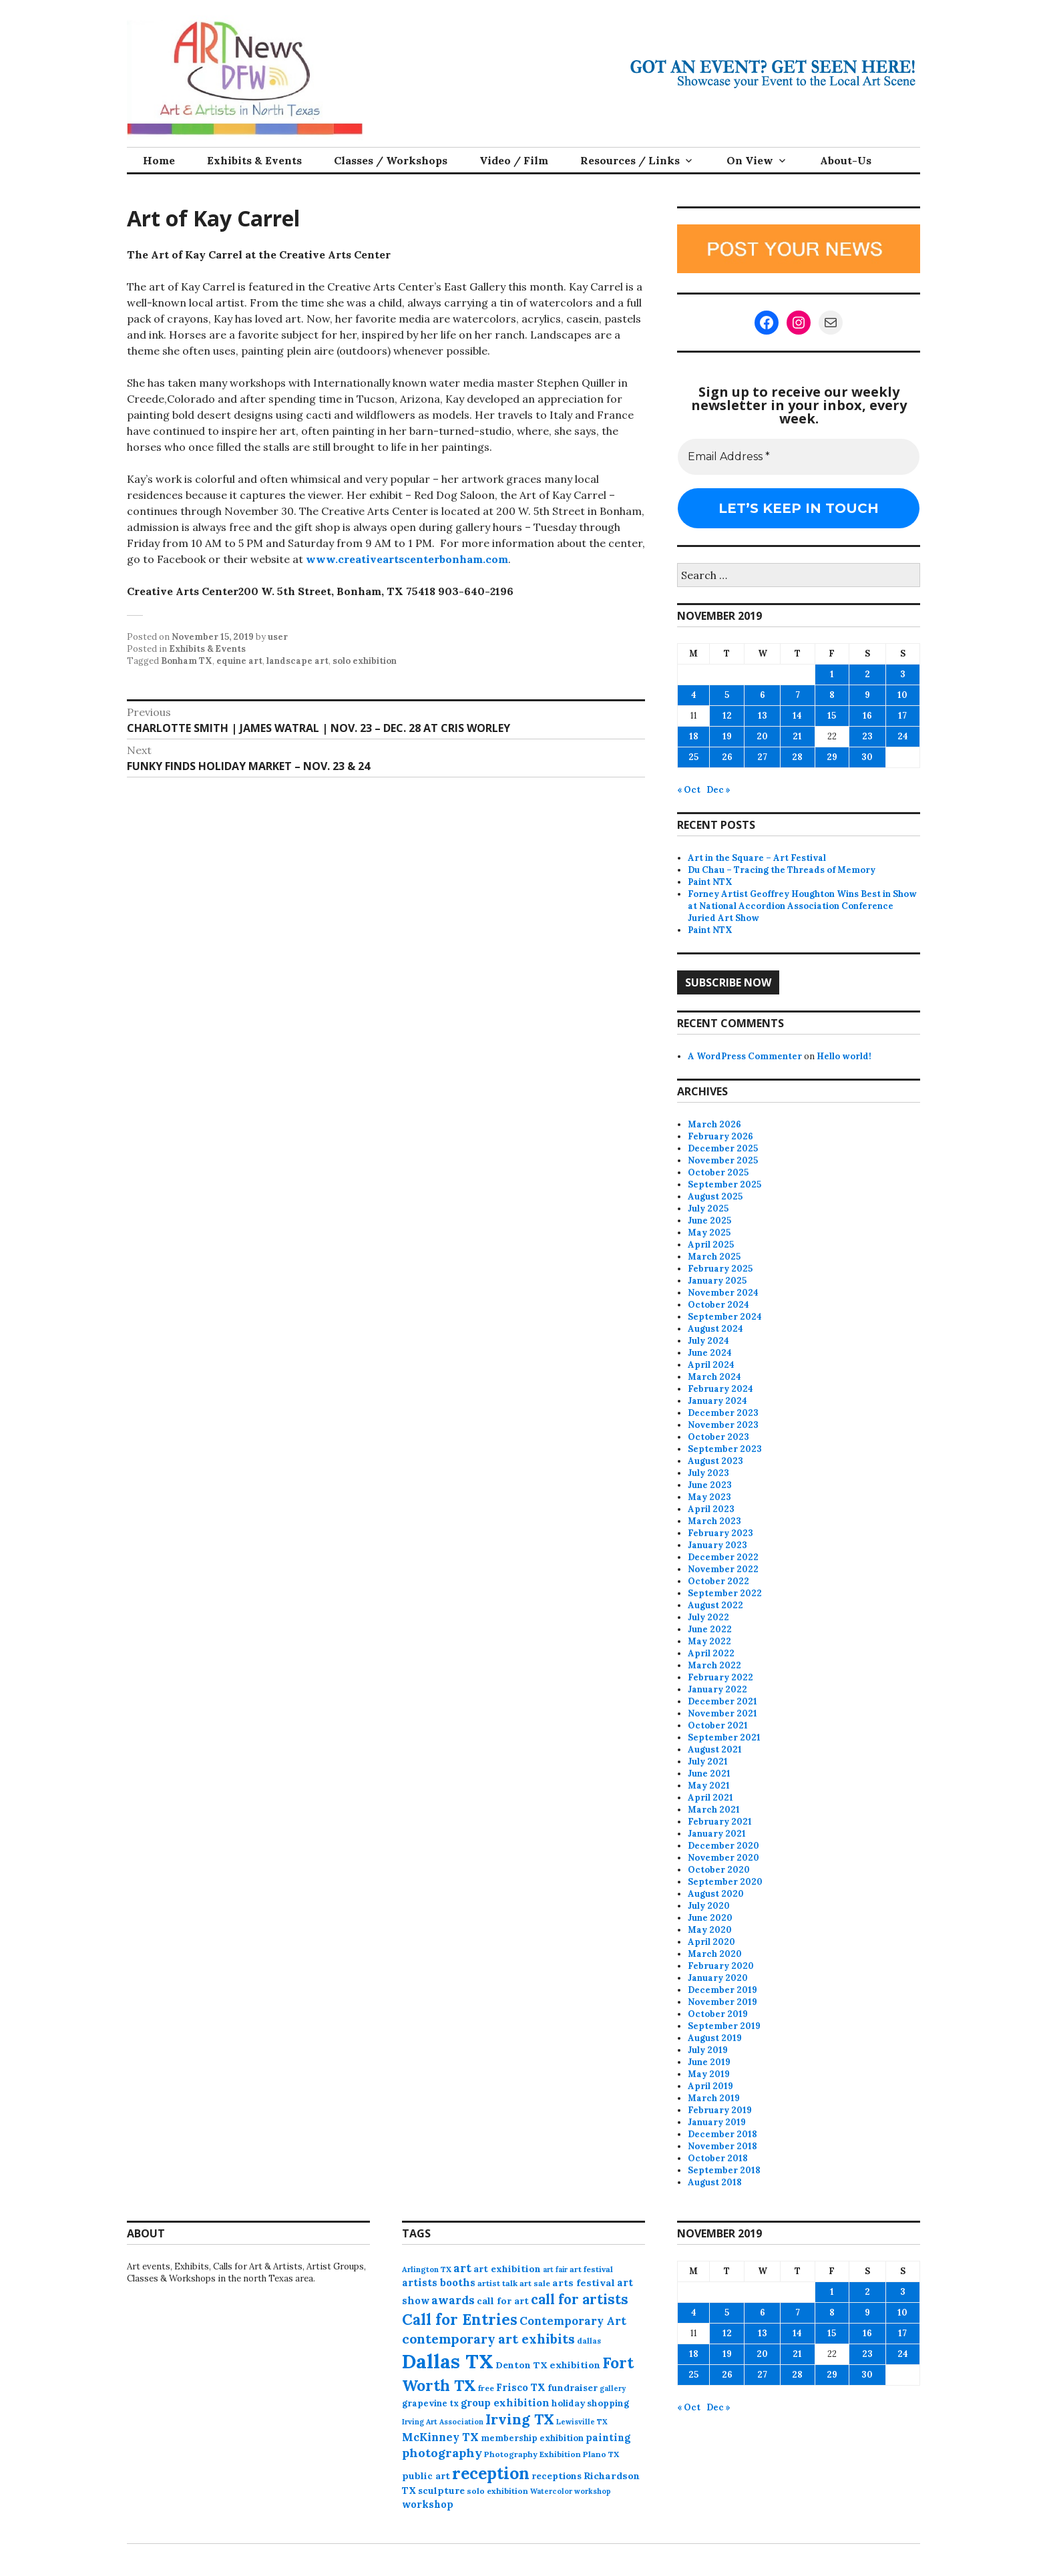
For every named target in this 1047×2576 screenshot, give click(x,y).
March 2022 (714, 1665)
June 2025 (709, 1220)
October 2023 (718, 1437)
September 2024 (725, 1316)
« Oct (688, 789)
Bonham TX (186, 661)
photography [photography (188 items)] (442, 2452)
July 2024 (708, 1340)
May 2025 (709, 1232)
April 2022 (711, 1653)
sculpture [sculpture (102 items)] (441, 2491)
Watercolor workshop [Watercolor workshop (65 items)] (570, 2491)
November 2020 (723, 1857)
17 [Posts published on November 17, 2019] (902, 715)
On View (749, 160)
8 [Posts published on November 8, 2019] (832, 695)
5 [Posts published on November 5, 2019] (726, 695)
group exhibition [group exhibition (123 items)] (505, 2402)
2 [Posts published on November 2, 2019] (867, 674)
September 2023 (725, 1449)
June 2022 (710, 1629)
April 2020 (711, 1942)
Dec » (718, 789)
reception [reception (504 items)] (491, 2473)
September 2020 (725, 1881)
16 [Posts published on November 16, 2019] (867, 715)
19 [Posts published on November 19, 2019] (727, 736)
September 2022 (725, 1593)
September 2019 (724, 2026)
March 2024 (714, 1377)
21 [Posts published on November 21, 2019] (797, 736)
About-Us (845, 160)
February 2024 (720, 1389)
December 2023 (723, 1413)
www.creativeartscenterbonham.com (407, 559)
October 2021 (718, 1725)
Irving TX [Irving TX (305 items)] (519, 2419)
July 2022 (708, 1617)
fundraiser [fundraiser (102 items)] (573, 2388)
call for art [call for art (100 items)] (503, 2301)
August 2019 (715, 2038)
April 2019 (710, 2086)
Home (159, 160)
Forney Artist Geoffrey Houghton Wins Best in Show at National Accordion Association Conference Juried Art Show (802, 906)
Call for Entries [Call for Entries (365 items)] (459, 2319)
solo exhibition (365, 661)
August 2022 (715, 1605)
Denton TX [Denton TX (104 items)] (521, 2365)
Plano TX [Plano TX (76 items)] (601, 2454)
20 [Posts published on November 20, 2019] (762, 736)
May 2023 (709, 1497)
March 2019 (714, 2098)
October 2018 (718, 2158)
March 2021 (714, 1809)
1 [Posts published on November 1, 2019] (832, 674)
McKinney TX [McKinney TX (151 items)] (440, 2437)
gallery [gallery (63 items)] (613, 2388)
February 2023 (720, 1533)
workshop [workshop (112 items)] (427, 2504)
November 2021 (722, 1713)
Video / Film (513, 160)
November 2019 (722, 2002)
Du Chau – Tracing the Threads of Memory (781, 870)
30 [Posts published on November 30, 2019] (867, 757)
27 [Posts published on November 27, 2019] (762, 757)
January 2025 (717, 1280)
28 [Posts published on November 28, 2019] (797, 757)
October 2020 (719, 1869)
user (278, 636)
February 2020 (721, 1966)
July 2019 (708, 2050)
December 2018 (722, 2134)
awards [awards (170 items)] (453, 2300)
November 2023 (723, 1425)
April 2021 (710, 1797)
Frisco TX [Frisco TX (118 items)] (521, 2387)
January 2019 (717, 2122)
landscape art (297, 661)
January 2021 (717, 1833)
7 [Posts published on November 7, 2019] (797, 695)
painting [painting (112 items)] (608, 2437)
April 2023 (711, 1509)
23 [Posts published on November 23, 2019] (867, 736)
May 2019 (709, 2074)
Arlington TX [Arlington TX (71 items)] (426, 2269)
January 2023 (717, 1545)
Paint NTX (710, 882)
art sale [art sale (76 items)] (534, 2283)
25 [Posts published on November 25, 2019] (693, 757)
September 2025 (724, 1184)
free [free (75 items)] (486, 2388)
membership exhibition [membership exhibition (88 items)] (532, 2438)
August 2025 (715, 1196)
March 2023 (714, 1521)
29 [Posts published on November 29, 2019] (832, 757)
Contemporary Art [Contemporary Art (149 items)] (572, 2321)
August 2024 (715, 1328)
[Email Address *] (798, 457)
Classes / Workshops (390, 160)
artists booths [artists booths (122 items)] (438, 2282)
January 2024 (717, 1401)
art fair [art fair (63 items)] (555, 2269)
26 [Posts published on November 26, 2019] (727, 757)
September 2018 (724, 2170)
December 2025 (723, 1148)
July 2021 (708, 1761)
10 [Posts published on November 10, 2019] (902, 695)
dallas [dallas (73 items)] (589, 2341)
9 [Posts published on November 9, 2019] (867, 695)
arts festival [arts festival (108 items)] (583, 2283)
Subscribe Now (728, 982)
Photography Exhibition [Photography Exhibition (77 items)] (532, 2454)
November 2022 (723, 1569)
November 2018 (722, 2146)
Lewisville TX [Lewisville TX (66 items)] (582, 2421)
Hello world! (844, 1056)
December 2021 (722, 1701)
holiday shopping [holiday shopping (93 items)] (590, 2403)
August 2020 (716, 1893)
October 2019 (718, 2014)
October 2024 (718, 1304)
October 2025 (718, 1172)
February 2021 (720, 1821)
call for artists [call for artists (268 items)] (579, 2299)
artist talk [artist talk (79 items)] (497, 2283)
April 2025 (711, 1244)
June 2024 (710, 1352)
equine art (239, 661)
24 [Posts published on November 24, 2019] (902, 736)
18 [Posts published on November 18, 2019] (693, 736)
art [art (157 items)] (462, 2268)
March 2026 (714, 1124)
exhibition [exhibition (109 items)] (575, 2365)
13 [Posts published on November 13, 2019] (762, 715)
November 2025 (723, 1160)
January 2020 (718, 1978)
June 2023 (710, 1485)
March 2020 (715, 1954)
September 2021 (724, 1737)
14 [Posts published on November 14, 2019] (797, 715)
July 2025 (708, 1208)
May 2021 (709, 1785)
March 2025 (714, 1256)
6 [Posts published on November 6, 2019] (762, 695)
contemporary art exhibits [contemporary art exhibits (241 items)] (488, 2338)
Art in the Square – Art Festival (757, 858)
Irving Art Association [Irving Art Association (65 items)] (442, 2421)
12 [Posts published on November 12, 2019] (727, 715)
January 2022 (717, 1689)
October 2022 (718, 1581)
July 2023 (708, 1473)
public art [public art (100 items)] (426, 2476)
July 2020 (709, 1905)
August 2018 (715, 2182)
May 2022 (709, 1641)
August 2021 (715, 1749)
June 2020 (710, 1917)
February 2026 (720, 1136)
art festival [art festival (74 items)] (591, 2269)
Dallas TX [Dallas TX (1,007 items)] (447, 2361)
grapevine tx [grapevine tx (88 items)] (430, 2403)
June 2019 (709, 2062)
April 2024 (711, 1364)
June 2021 (709, 1773)
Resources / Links (630, 160)
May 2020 (710, 1930)
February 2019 (720, 2110)
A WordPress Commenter (745, 1056)
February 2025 (720, 1268)
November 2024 (723, 1292)
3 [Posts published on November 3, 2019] (902, 674)
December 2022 (723, 1557)
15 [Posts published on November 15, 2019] (831, 715)
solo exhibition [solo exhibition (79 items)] (497, 2491)
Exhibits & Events (254, 160)
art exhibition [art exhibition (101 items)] (507, 2269)
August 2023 (715, 1461)
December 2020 (723, 1845)
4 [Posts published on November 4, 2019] (693, 695)
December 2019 (722, 1990)
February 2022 (720, 1677)
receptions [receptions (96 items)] (557, 2476)
